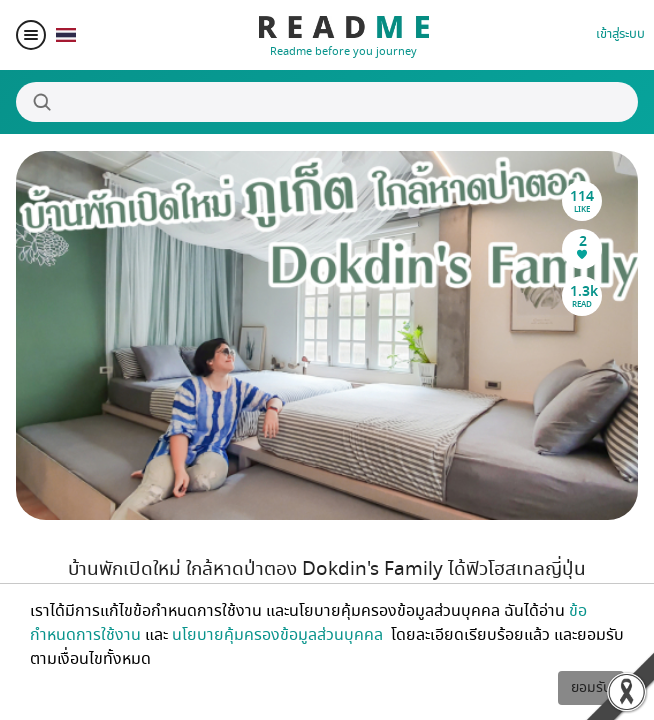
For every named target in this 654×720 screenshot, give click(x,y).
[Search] (327, 102)
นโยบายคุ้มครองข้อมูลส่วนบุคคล (279, 635)
